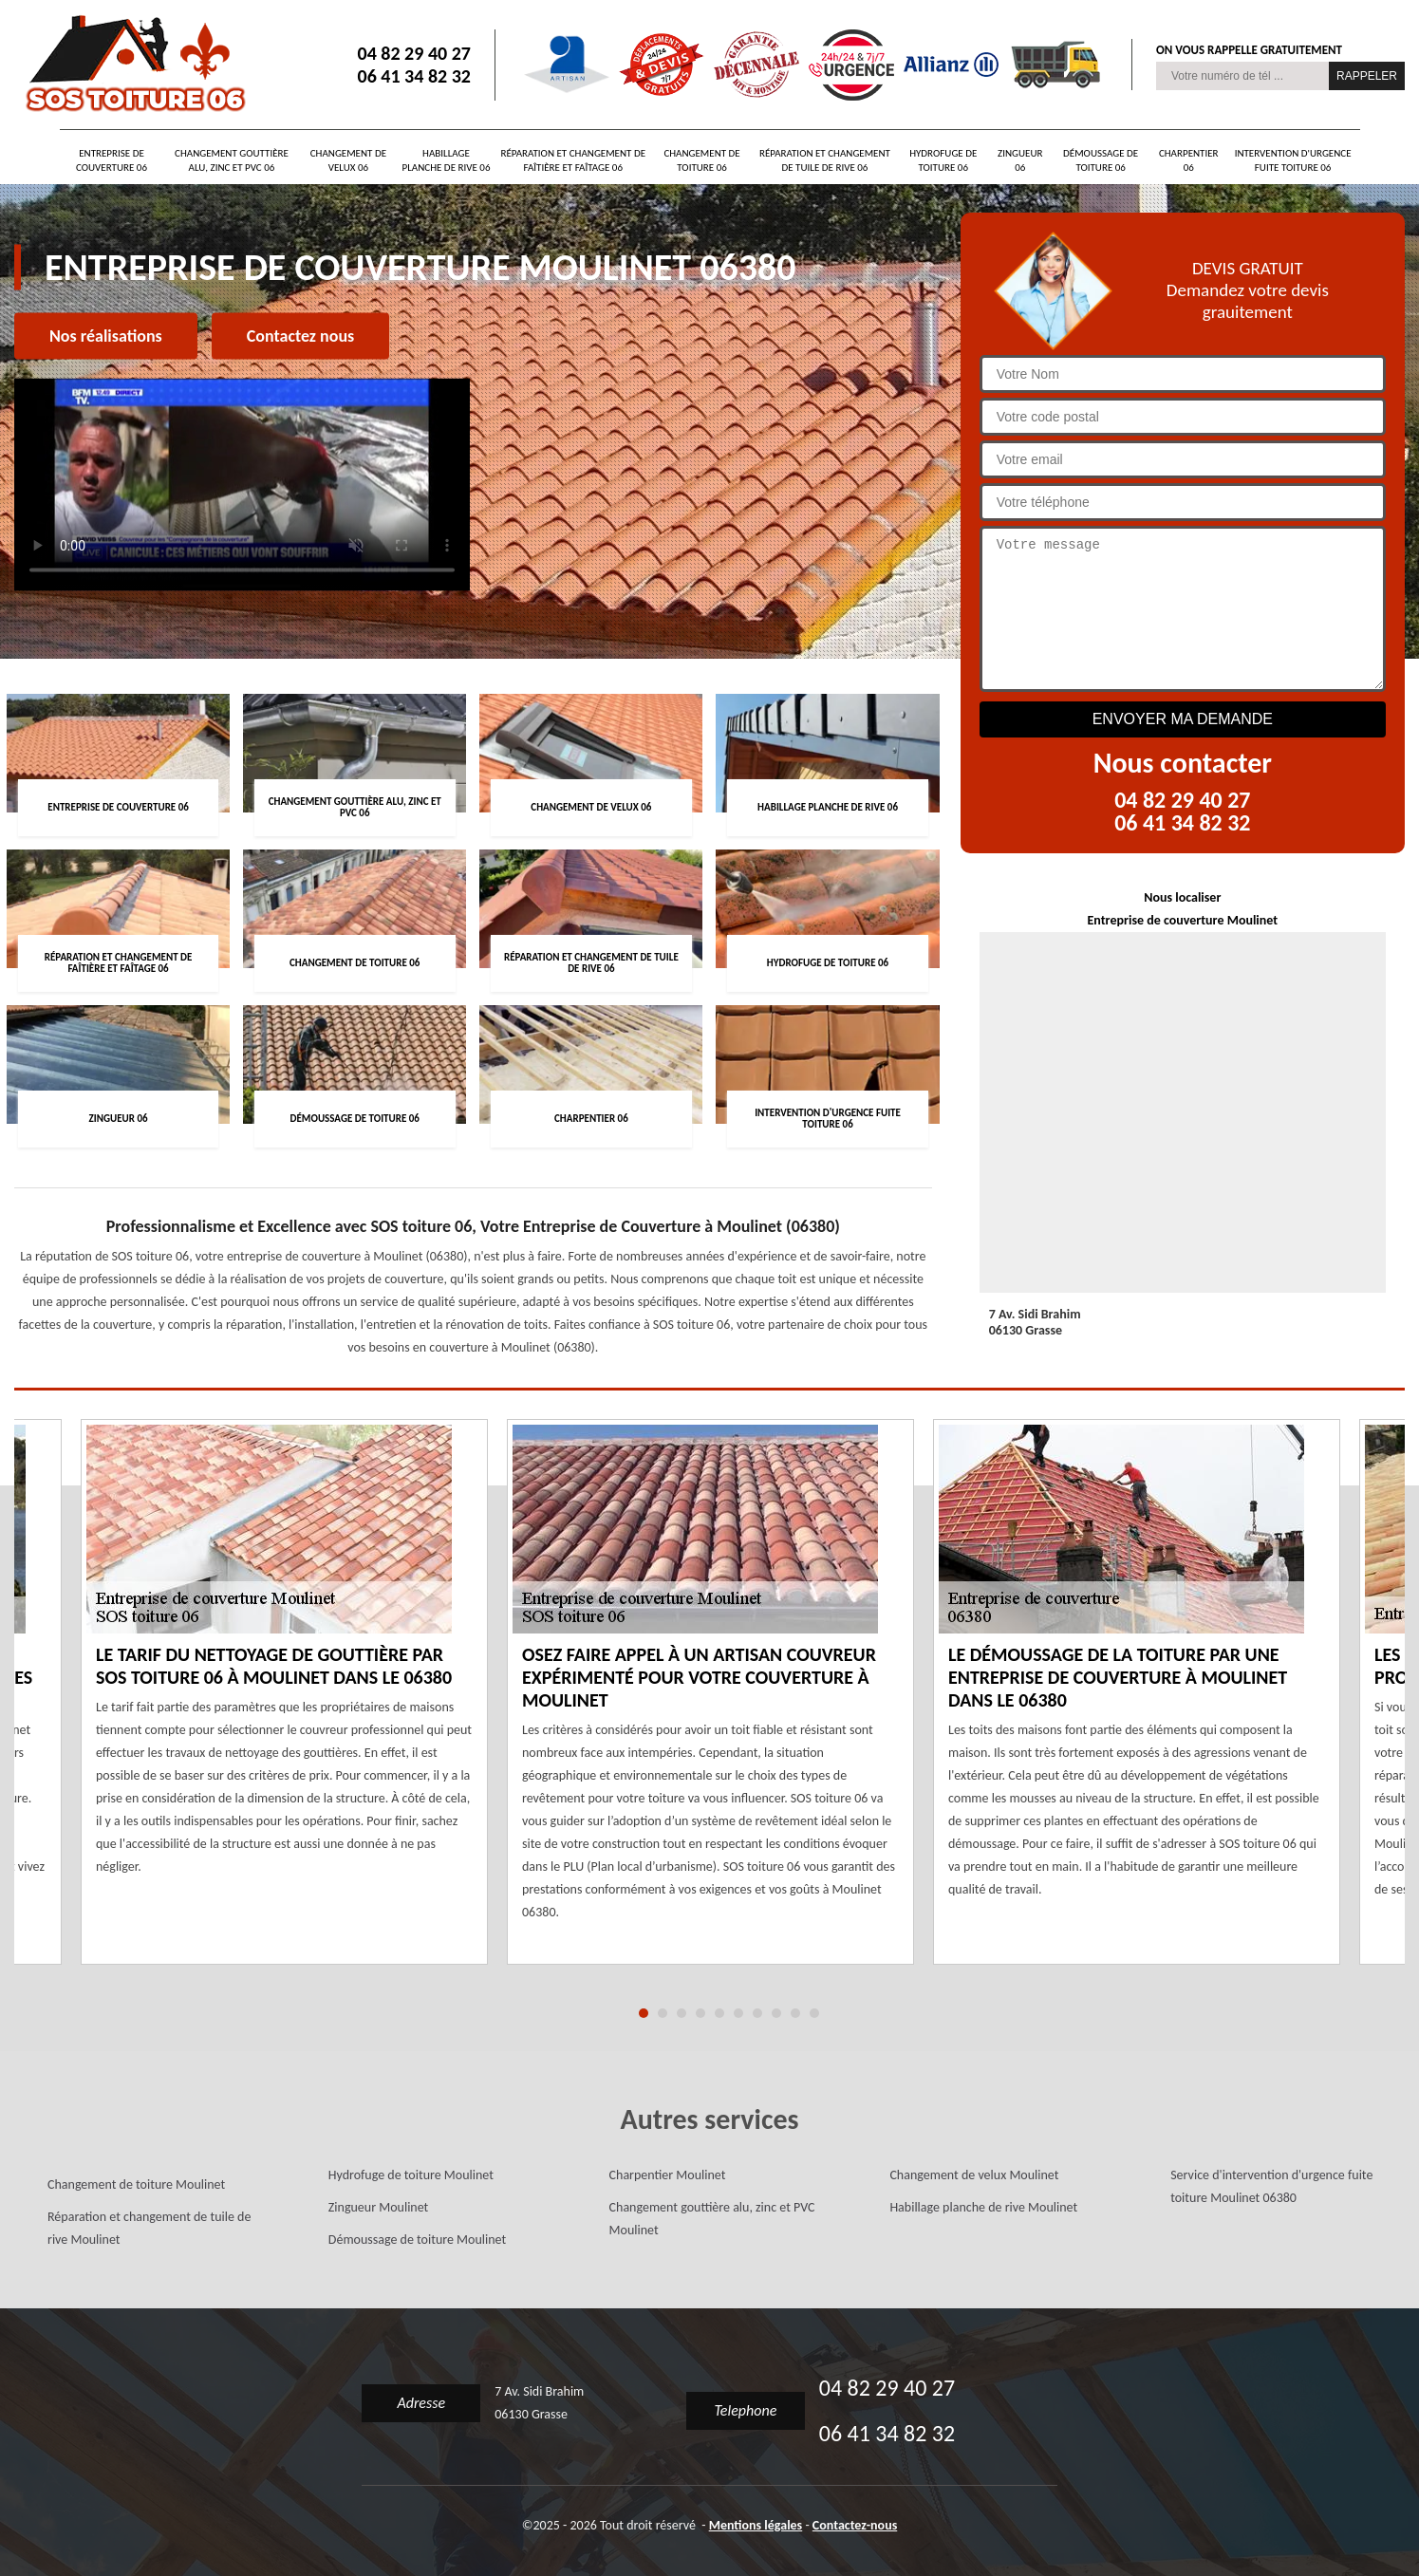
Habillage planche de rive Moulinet (983, 2207)
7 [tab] (757, 2013)
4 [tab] (700, 2013)
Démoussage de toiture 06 (1100, 160)
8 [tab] (776, 2013)
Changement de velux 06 (348, 160)
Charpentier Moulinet (667, 2175)
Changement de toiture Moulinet (136, 2184)
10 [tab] (814, 2013)
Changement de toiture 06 (701, 160)
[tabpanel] (710, 1703)
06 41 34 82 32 (414, 76)
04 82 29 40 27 (414, 53)
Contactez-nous (854, 2525)
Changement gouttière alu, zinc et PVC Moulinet (712, 2218)
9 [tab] (795, 2013)
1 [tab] (643, 2013)
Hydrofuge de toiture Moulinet (411, 2175)
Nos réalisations (105, 336)
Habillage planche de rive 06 (446, 160)
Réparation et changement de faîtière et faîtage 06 (572, 160)
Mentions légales (756, 2525)
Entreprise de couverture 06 (111, 160)
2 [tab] (662, 2013)
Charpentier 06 (1189, 160)
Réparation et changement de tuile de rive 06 (824, 160)
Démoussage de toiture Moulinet (417, 2239)
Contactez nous (300, 336)
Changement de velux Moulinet (973, 2175)
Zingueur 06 (1020, 160)
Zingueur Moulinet (378, 2207)
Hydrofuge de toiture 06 (943, 160)
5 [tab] (719, 2013)
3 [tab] (681, 2013)
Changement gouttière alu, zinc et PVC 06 (232, 160)
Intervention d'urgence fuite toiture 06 (1293, 160)
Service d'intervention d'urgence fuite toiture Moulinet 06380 (1271, 2186)
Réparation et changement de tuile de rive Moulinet (149, 2228)
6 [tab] (738, 2013)
